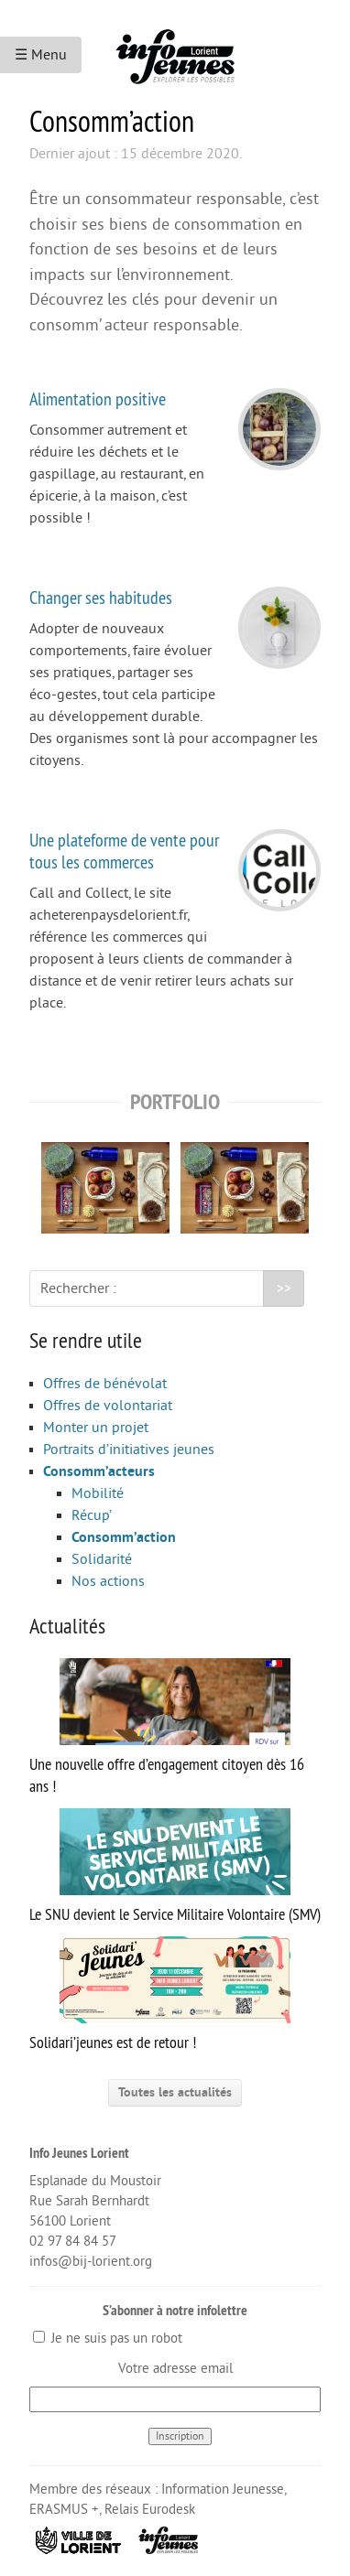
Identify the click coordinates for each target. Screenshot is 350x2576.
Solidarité (101, 1559)
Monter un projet (95, 1427)
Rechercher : (78, 1288)
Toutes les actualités (175, 2092)
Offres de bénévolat (105, 1383)
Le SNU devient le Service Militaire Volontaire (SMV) (175, 1866)
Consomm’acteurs (99, 1471)
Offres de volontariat (107, 1405)
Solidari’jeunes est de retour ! (159, 1994)
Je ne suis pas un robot (107, 2338)
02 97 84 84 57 (72, 2241)
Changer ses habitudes (100, 597)
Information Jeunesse (222, 2489)
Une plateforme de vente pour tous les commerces (124, 850)
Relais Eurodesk (149, 2509)
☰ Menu (41, 55)
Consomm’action (123, 1537)
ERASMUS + (64, 2509)
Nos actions (108, 1581)
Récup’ (91, 1515)
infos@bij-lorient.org (90, 2261)
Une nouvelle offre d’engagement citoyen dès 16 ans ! (166, 1727)
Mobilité (97, 1493)
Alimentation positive (97, 398)
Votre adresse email (175, 2369)
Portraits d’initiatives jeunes (128, 1449)
